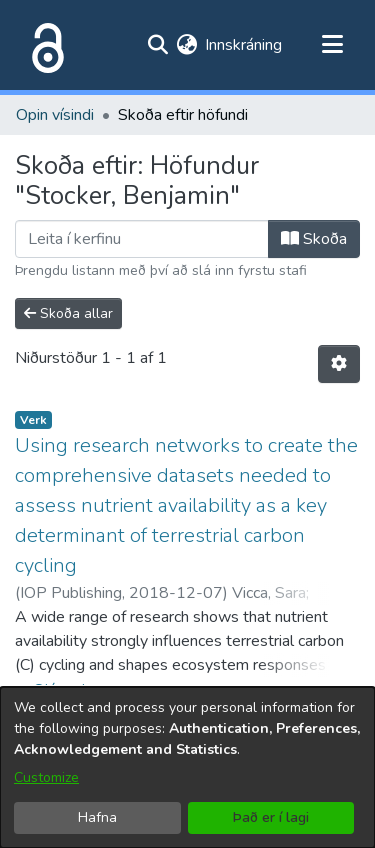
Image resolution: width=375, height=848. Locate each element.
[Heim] (44, 45)
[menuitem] (186, 45)
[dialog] (187, 767)
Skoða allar (68, 313)
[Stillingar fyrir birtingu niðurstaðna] (339, 364)
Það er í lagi (271, 817)
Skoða (314, 239)
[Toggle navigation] (332, 45)
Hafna (97, 817)
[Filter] (142, 239)
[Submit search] (157, 45)
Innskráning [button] (244, 45)
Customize (46, 777)
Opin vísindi (55, 115)
